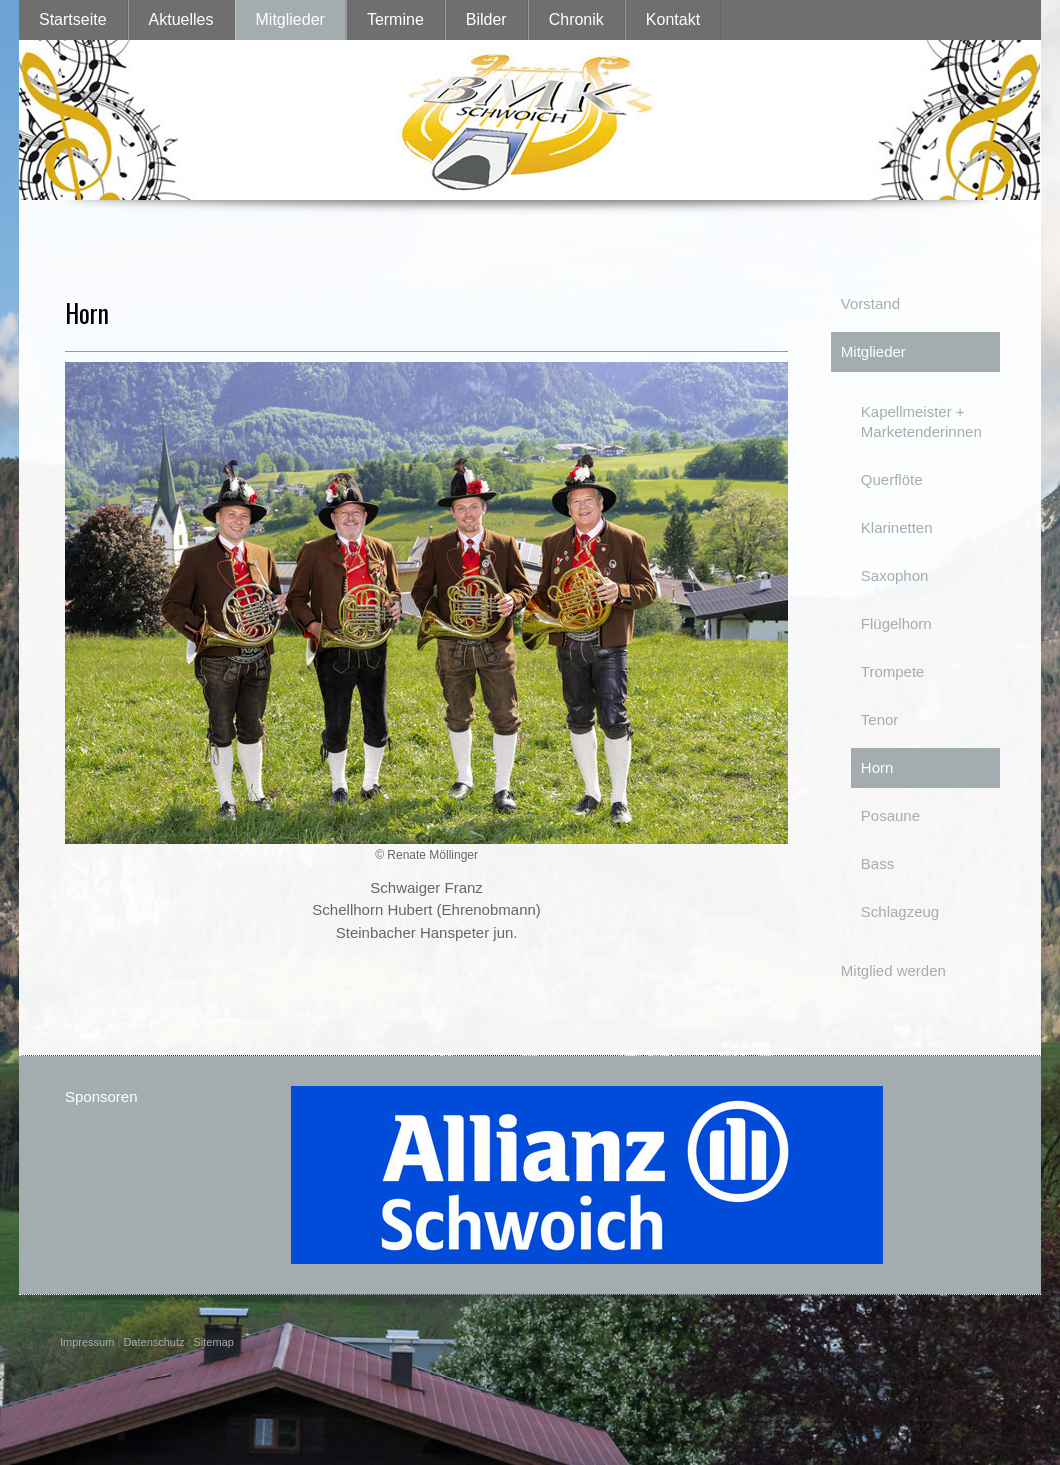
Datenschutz (153, 1342)
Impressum (87, 1342)
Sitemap (214, 1342)
